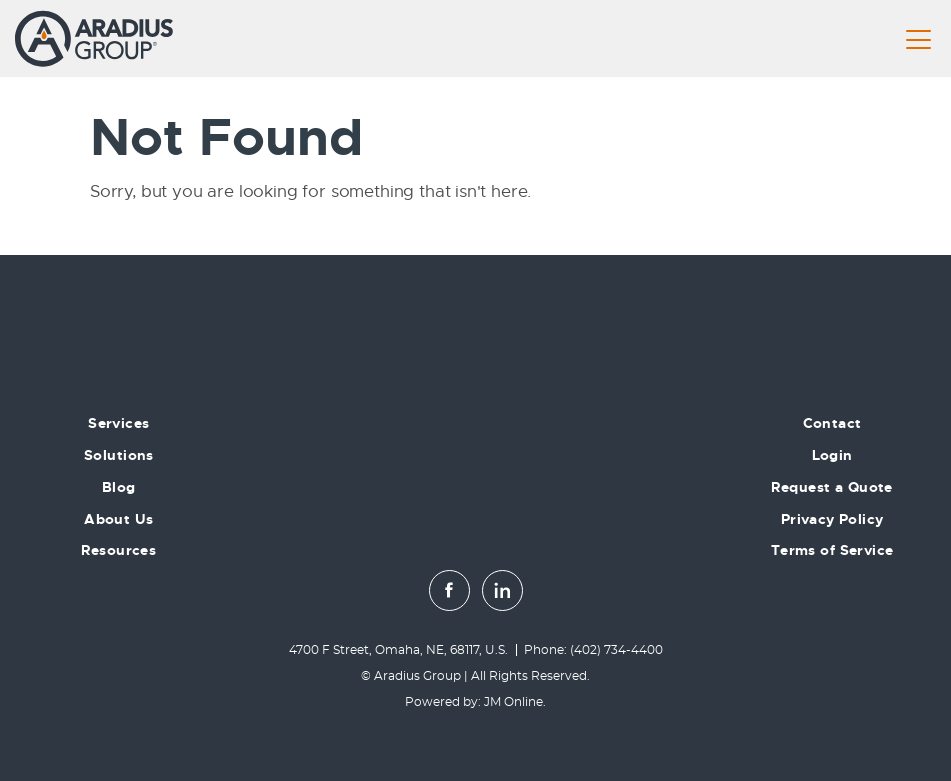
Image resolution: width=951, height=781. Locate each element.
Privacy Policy (832, 519)
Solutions (119, 455)
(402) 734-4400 (616, 650)
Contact (832, 423)
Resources (118, 550)
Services (118, 423)
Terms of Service (832, 550)
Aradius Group (417, 676)
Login (832, 455)
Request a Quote (831, 487)
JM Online (513, 702)
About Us (118, 519)
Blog (119, 487)
